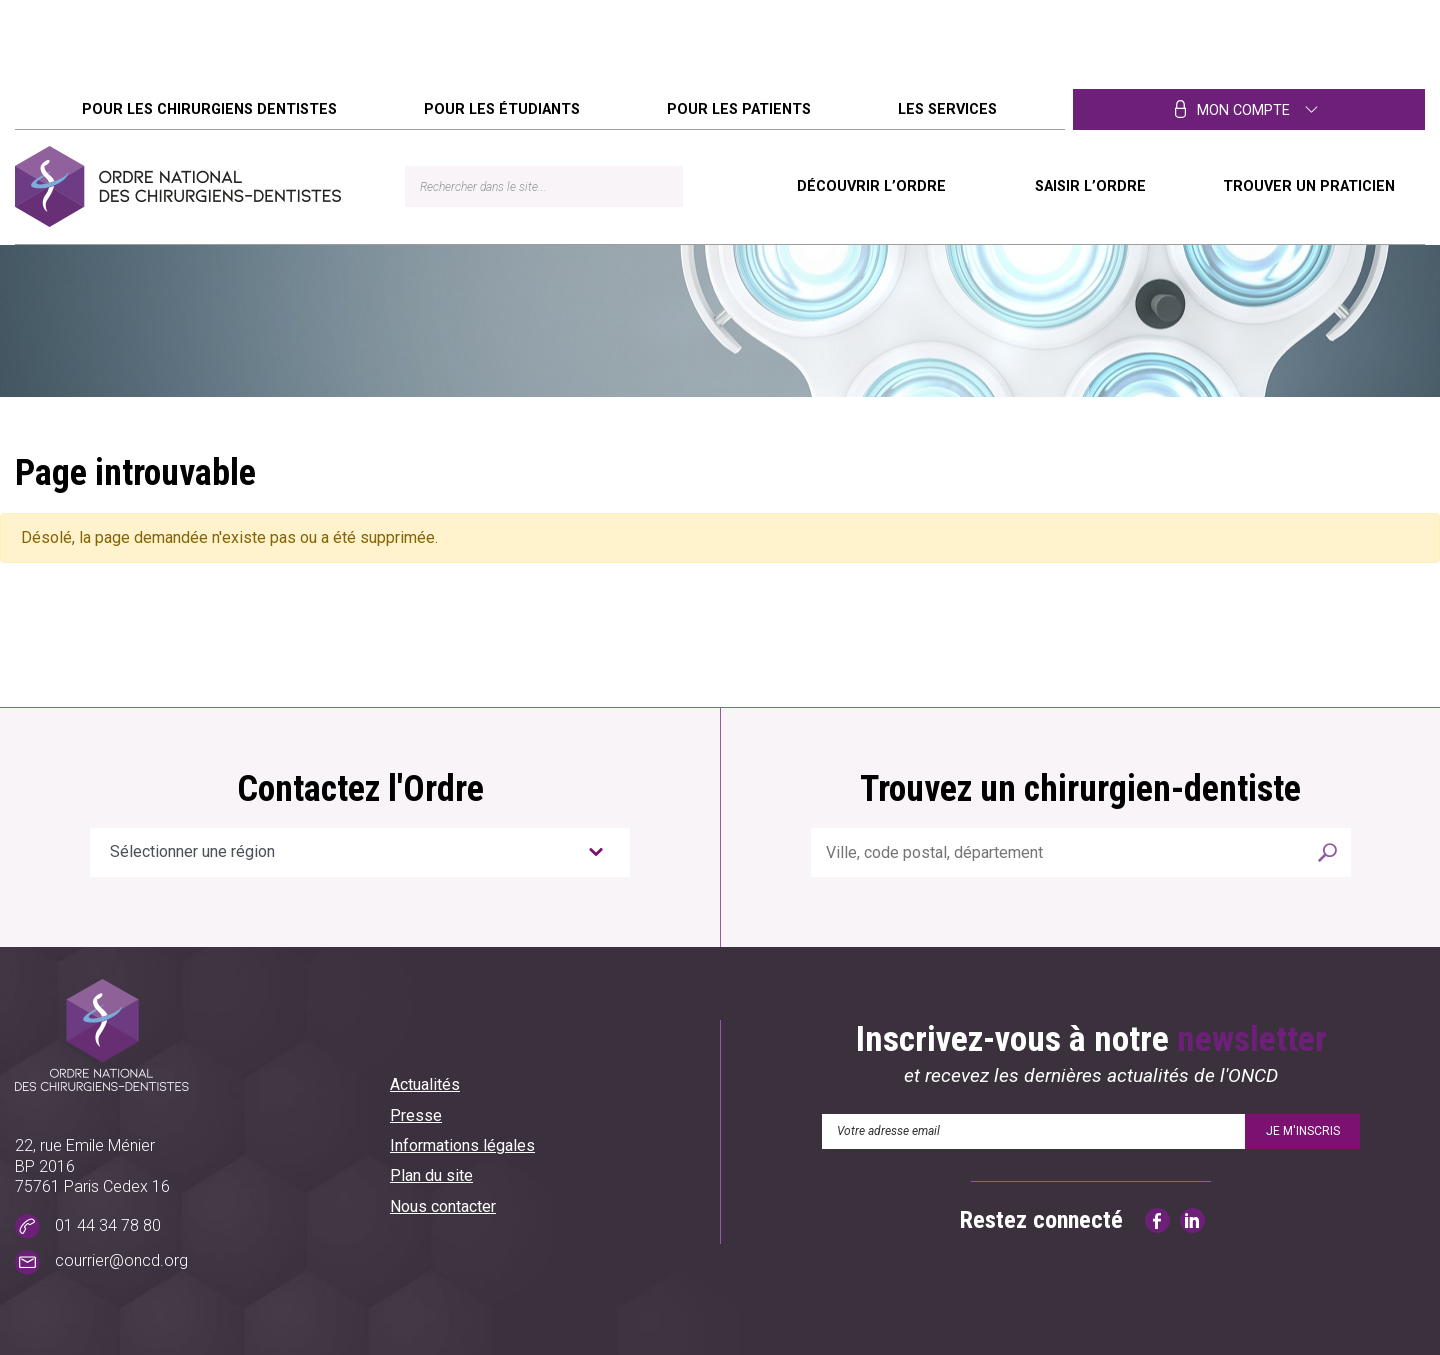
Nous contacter (443, 1206)
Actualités (425, 1084)
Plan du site (431, 1175)
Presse (416, 1115)
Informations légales (462, 1145)
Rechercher (1327, 852)
